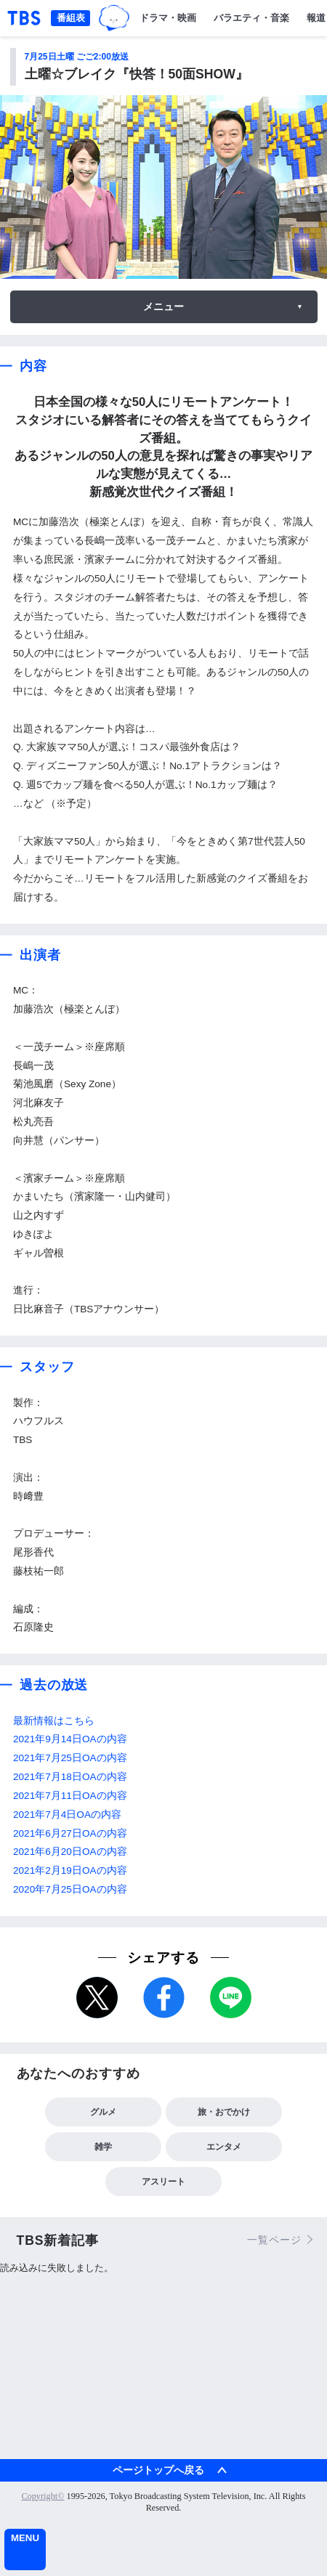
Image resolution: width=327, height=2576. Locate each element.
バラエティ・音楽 (251, 17)
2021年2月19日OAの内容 (70, 1870)
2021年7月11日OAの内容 (70, 1795)
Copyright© (42, 2496)
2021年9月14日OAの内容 (70, 1739)
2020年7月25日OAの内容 (70, 1889)
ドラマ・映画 (168, 17)
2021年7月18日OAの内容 (70, 1776)
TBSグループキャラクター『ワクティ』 (114, 18)
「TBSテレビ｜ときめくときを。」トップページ (24, 18)
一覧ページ (274, 2240)
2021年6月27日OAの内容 (70, 1833)
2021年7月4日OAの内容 (67, 1814)
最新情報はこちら (53, 1720)
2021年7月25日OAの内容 (70, 1757)
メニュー (163, 306)
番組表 (71, 17)
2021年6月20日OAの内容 (70, 1851)
